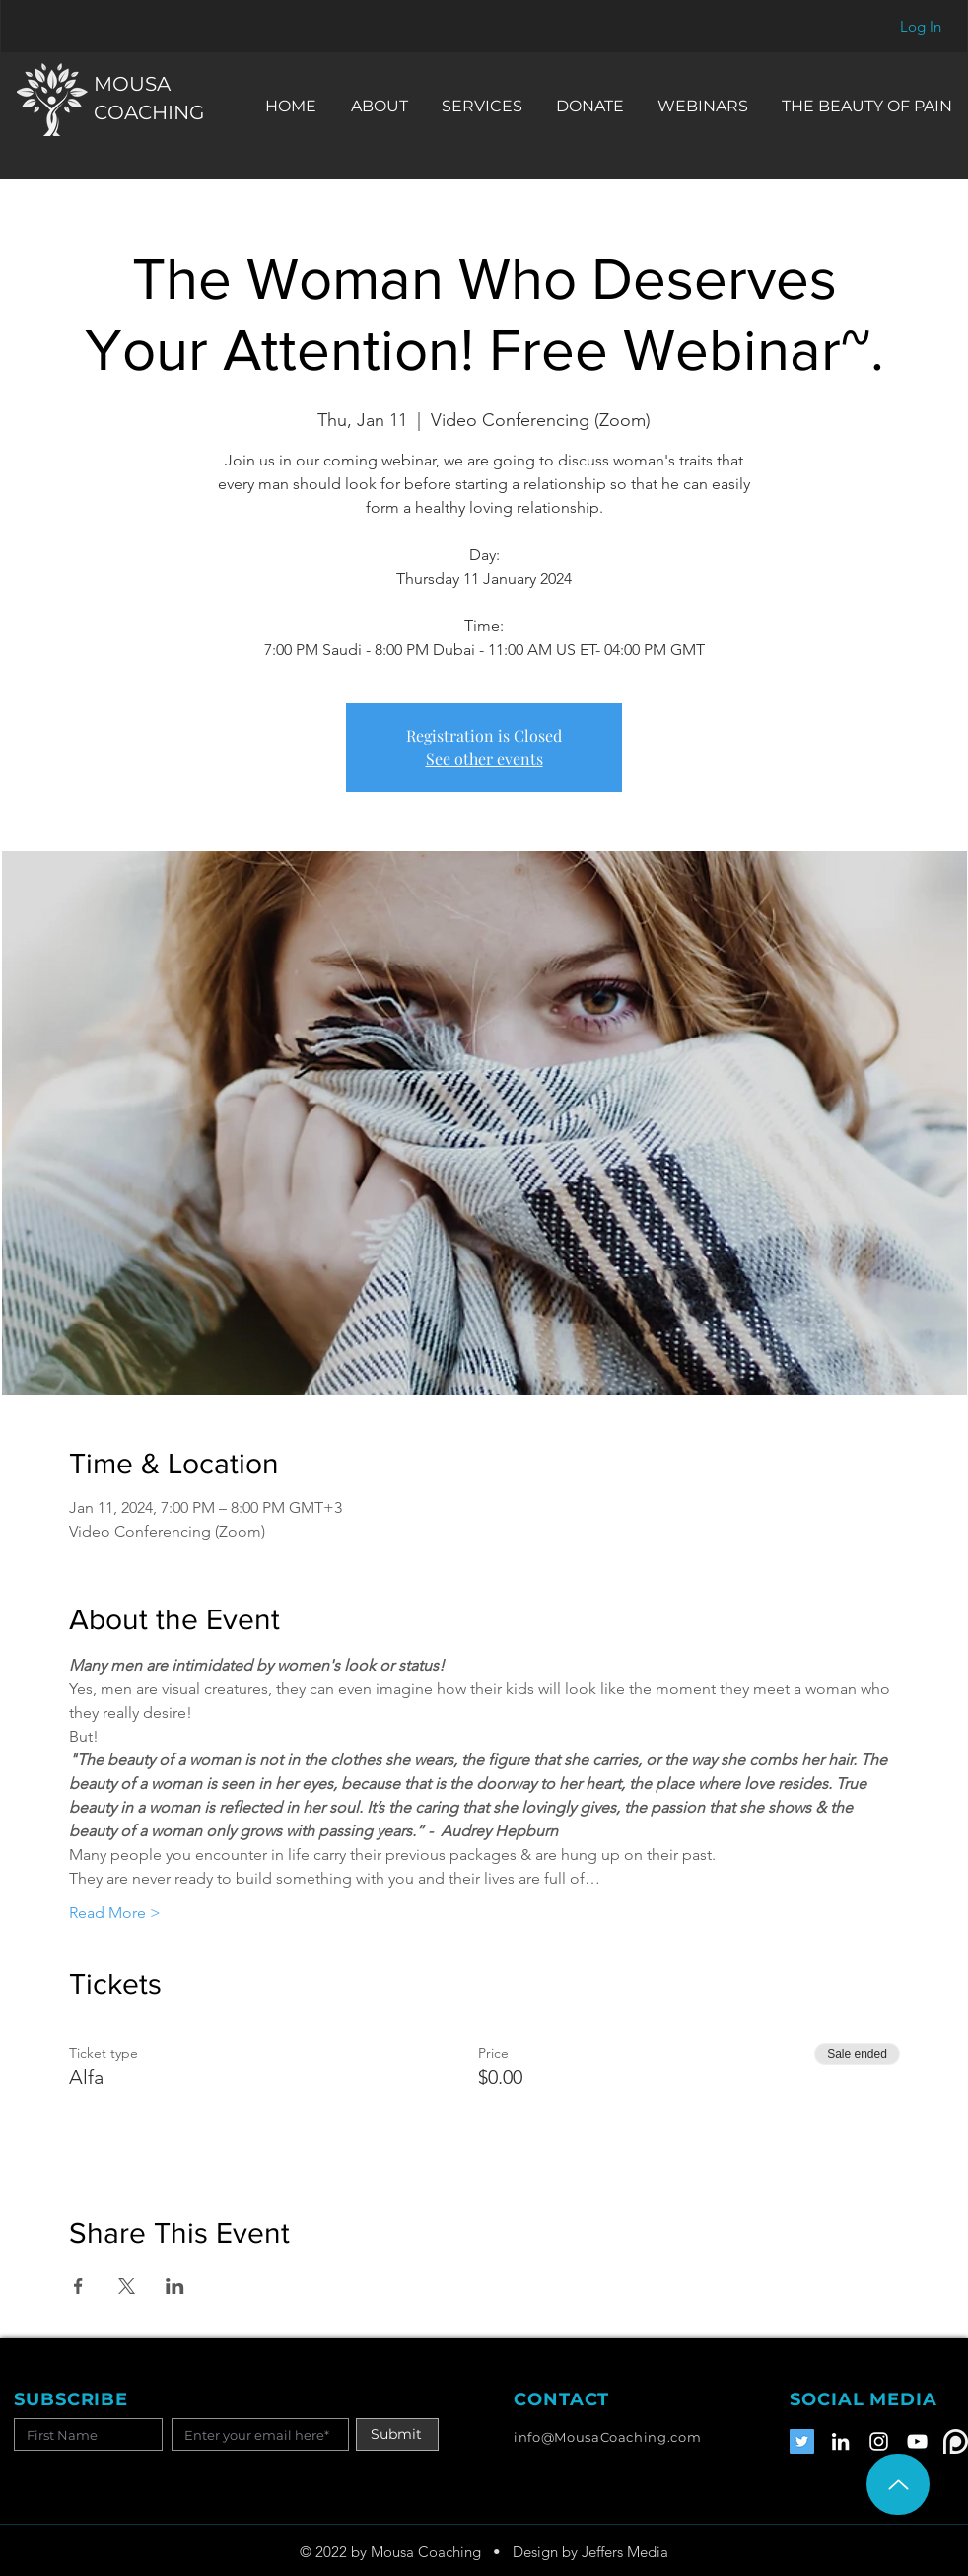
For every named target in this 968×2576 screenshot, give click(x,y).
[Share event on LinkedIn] (175, 2286)
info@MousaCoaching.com (607, 2437)
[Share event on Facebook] (78, 2286)
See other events (484, 759)
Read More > (115, 1912)
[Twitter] (802, 2441)
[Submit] (397, 2434)
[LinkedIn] (840, 2441)
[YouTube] (917, 2441)
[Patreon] (955, 2441)
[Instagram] (878, 2441)
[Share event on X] (126, 2286)
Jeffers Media (625, 2551)
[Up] (898, 2484)
